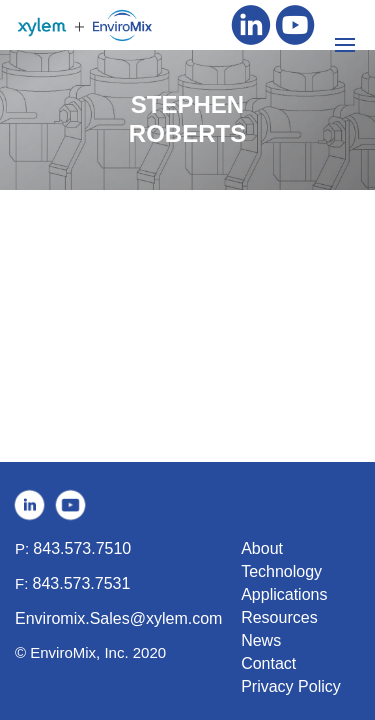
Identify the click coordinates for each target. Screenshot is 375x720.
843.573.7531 (82, 583)
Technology (281, 571)
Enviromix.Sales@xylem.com (118, 618)
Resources (279, 617)
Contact (268, 663)
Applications (284, 594)
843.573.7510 (82, 548)
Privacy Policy (291, 686)
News (261, 640)
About (262, 548)
